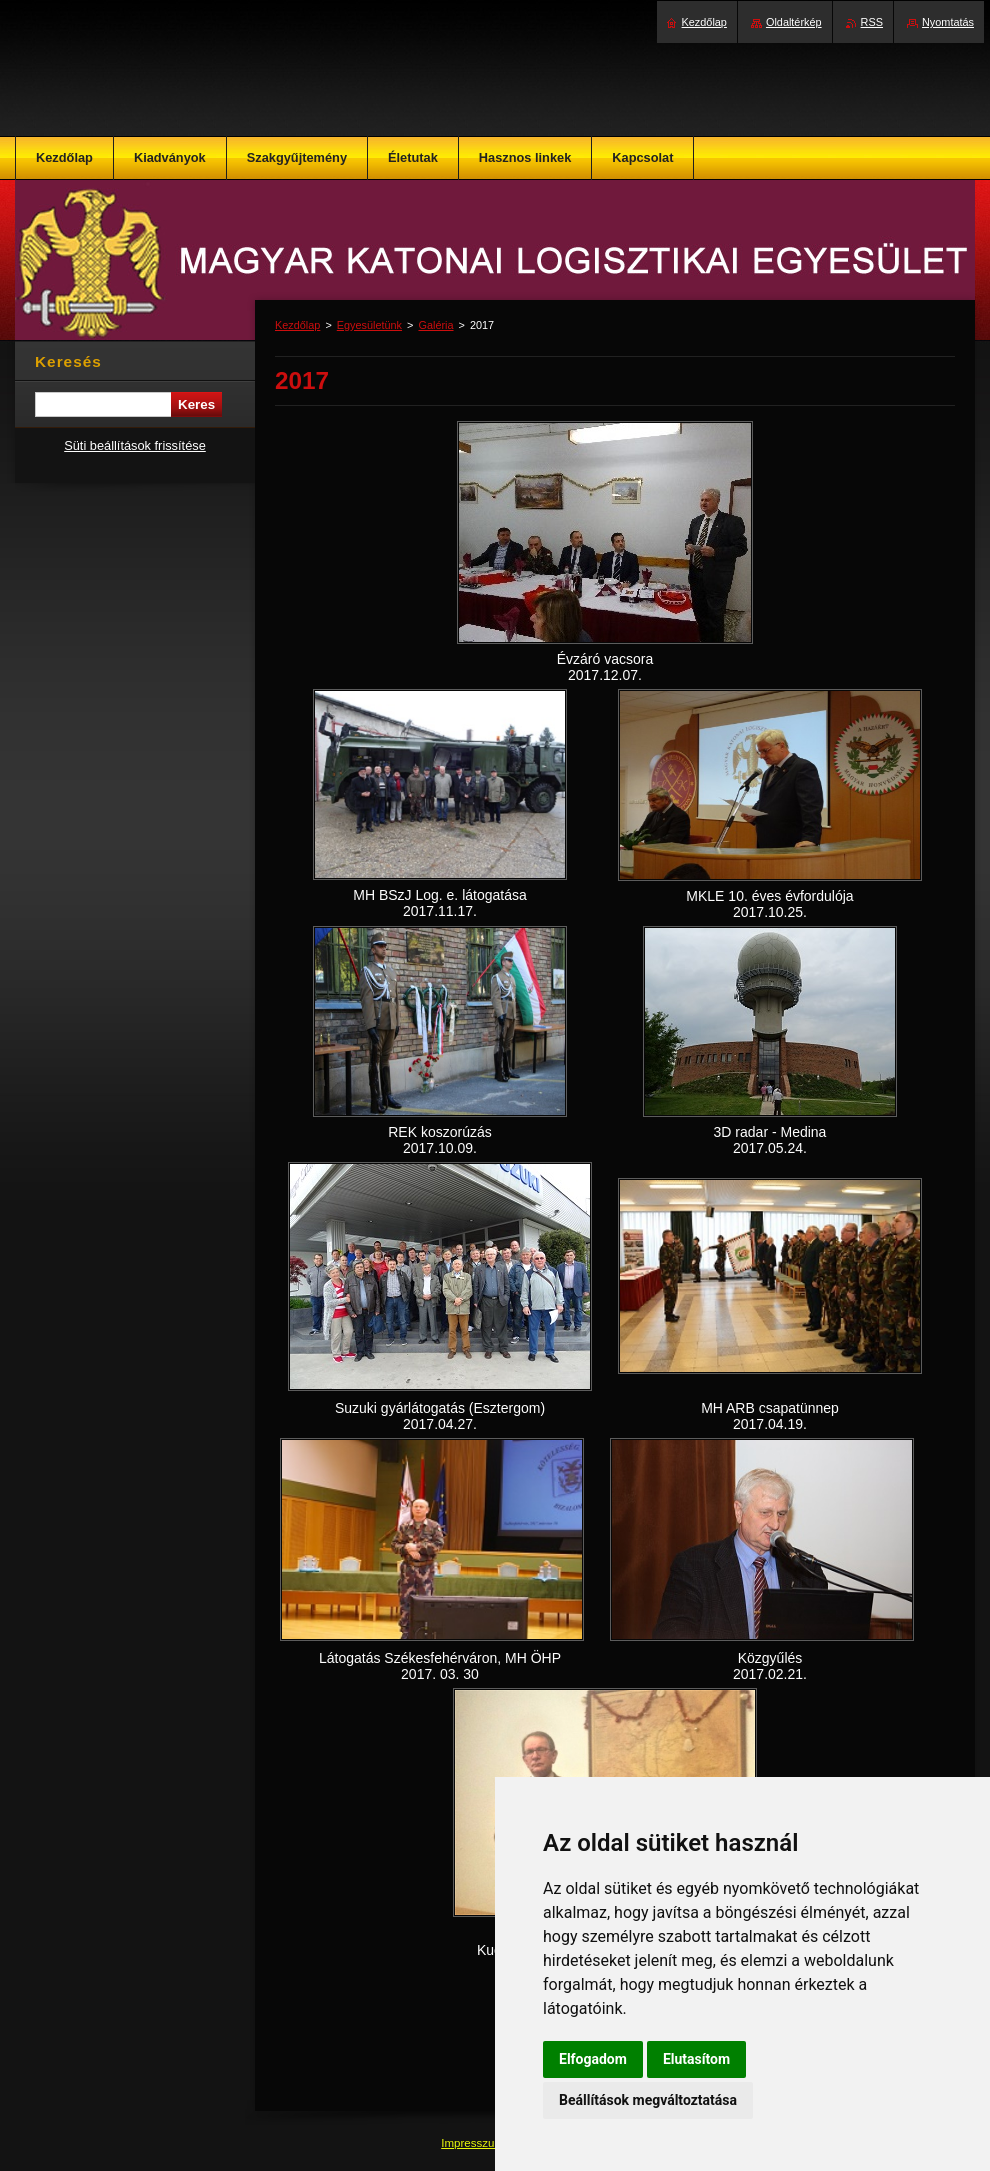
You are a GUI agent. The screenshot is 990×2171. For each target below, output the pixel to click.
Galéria (435, 325)
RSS (872, 22)
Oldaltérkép (794, 22)
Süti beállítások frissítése (135, 445)
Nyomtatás (948, 22)
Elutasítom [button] (696, 2059)
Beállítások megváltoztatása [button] (648, 2100)
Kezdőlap (297, 325)
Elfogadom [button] (593, 2059)
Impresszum (474, 2143)
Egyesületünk (369, 325)
